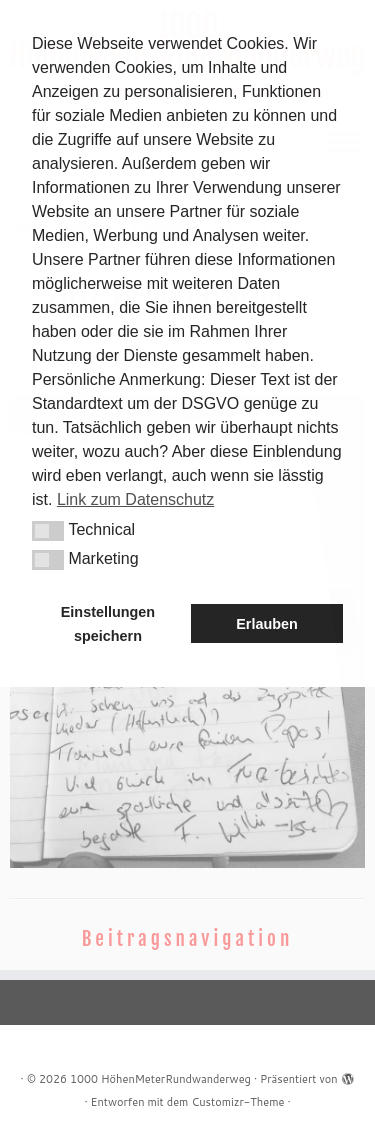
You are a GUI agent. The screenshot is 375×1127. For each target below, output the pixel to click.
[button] (48, 531)
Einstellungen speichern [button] (108, 624)
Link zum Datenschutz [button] (135, 499)
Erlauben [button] (267, 624)
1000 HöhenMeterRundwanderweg (160, 1079)
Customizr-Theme (237, 1102)
